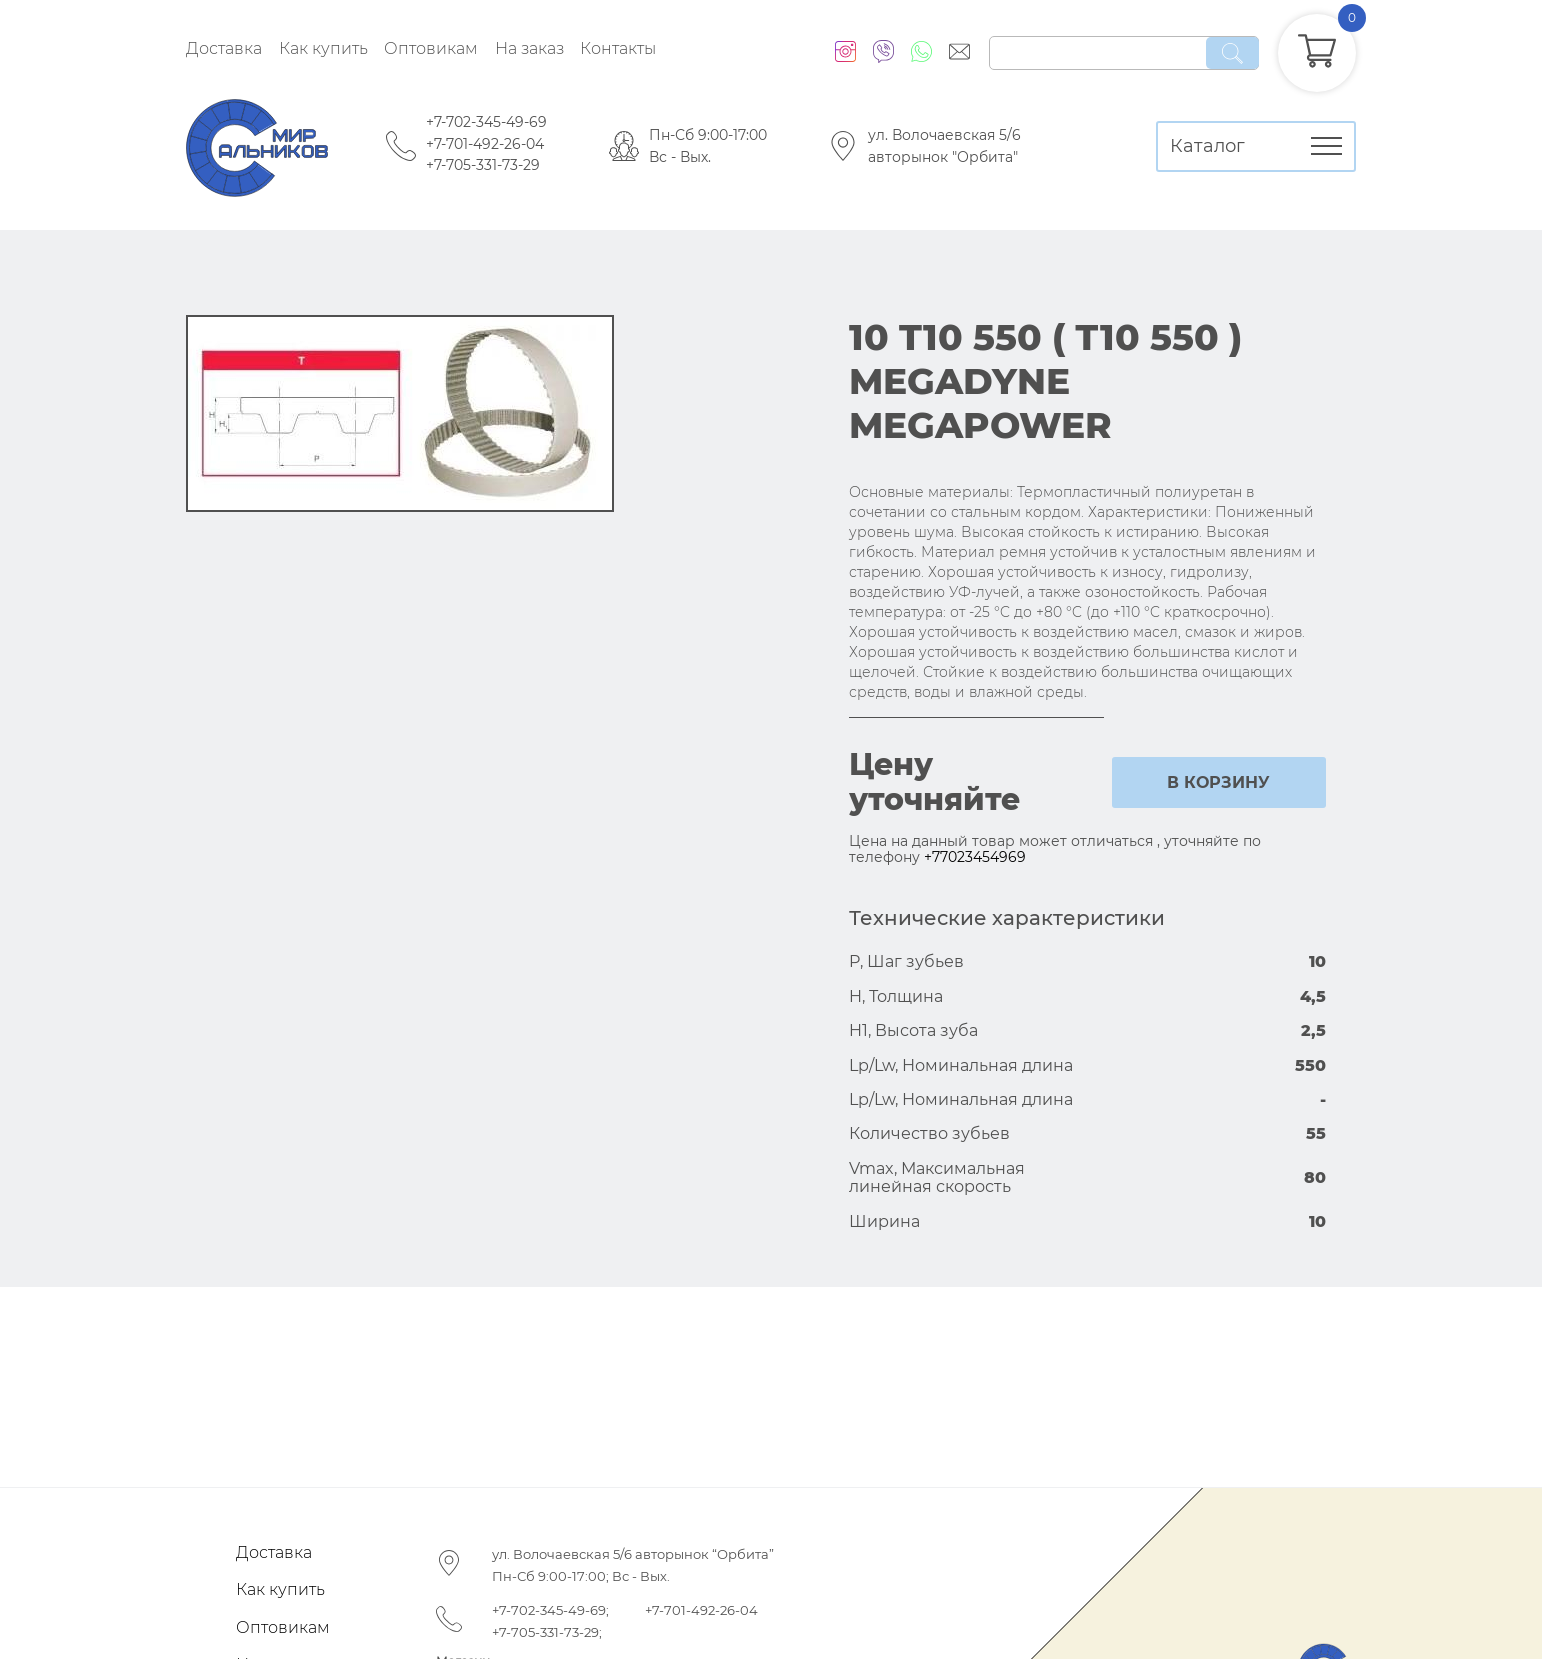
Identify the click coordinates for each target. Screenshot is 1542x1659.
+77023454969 (975, 857)
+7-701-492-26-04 (485, 144)
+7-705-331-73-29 (483, 165)
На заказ (529, 48)
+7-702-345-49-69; (550, 1610)
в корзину (1218, 782)
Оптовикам (431, 48)
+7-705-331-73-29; (547, 1632)
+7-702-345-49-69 (486, 122)
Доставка (224, 48)
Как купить (323, 48)
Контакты (618, 48)
